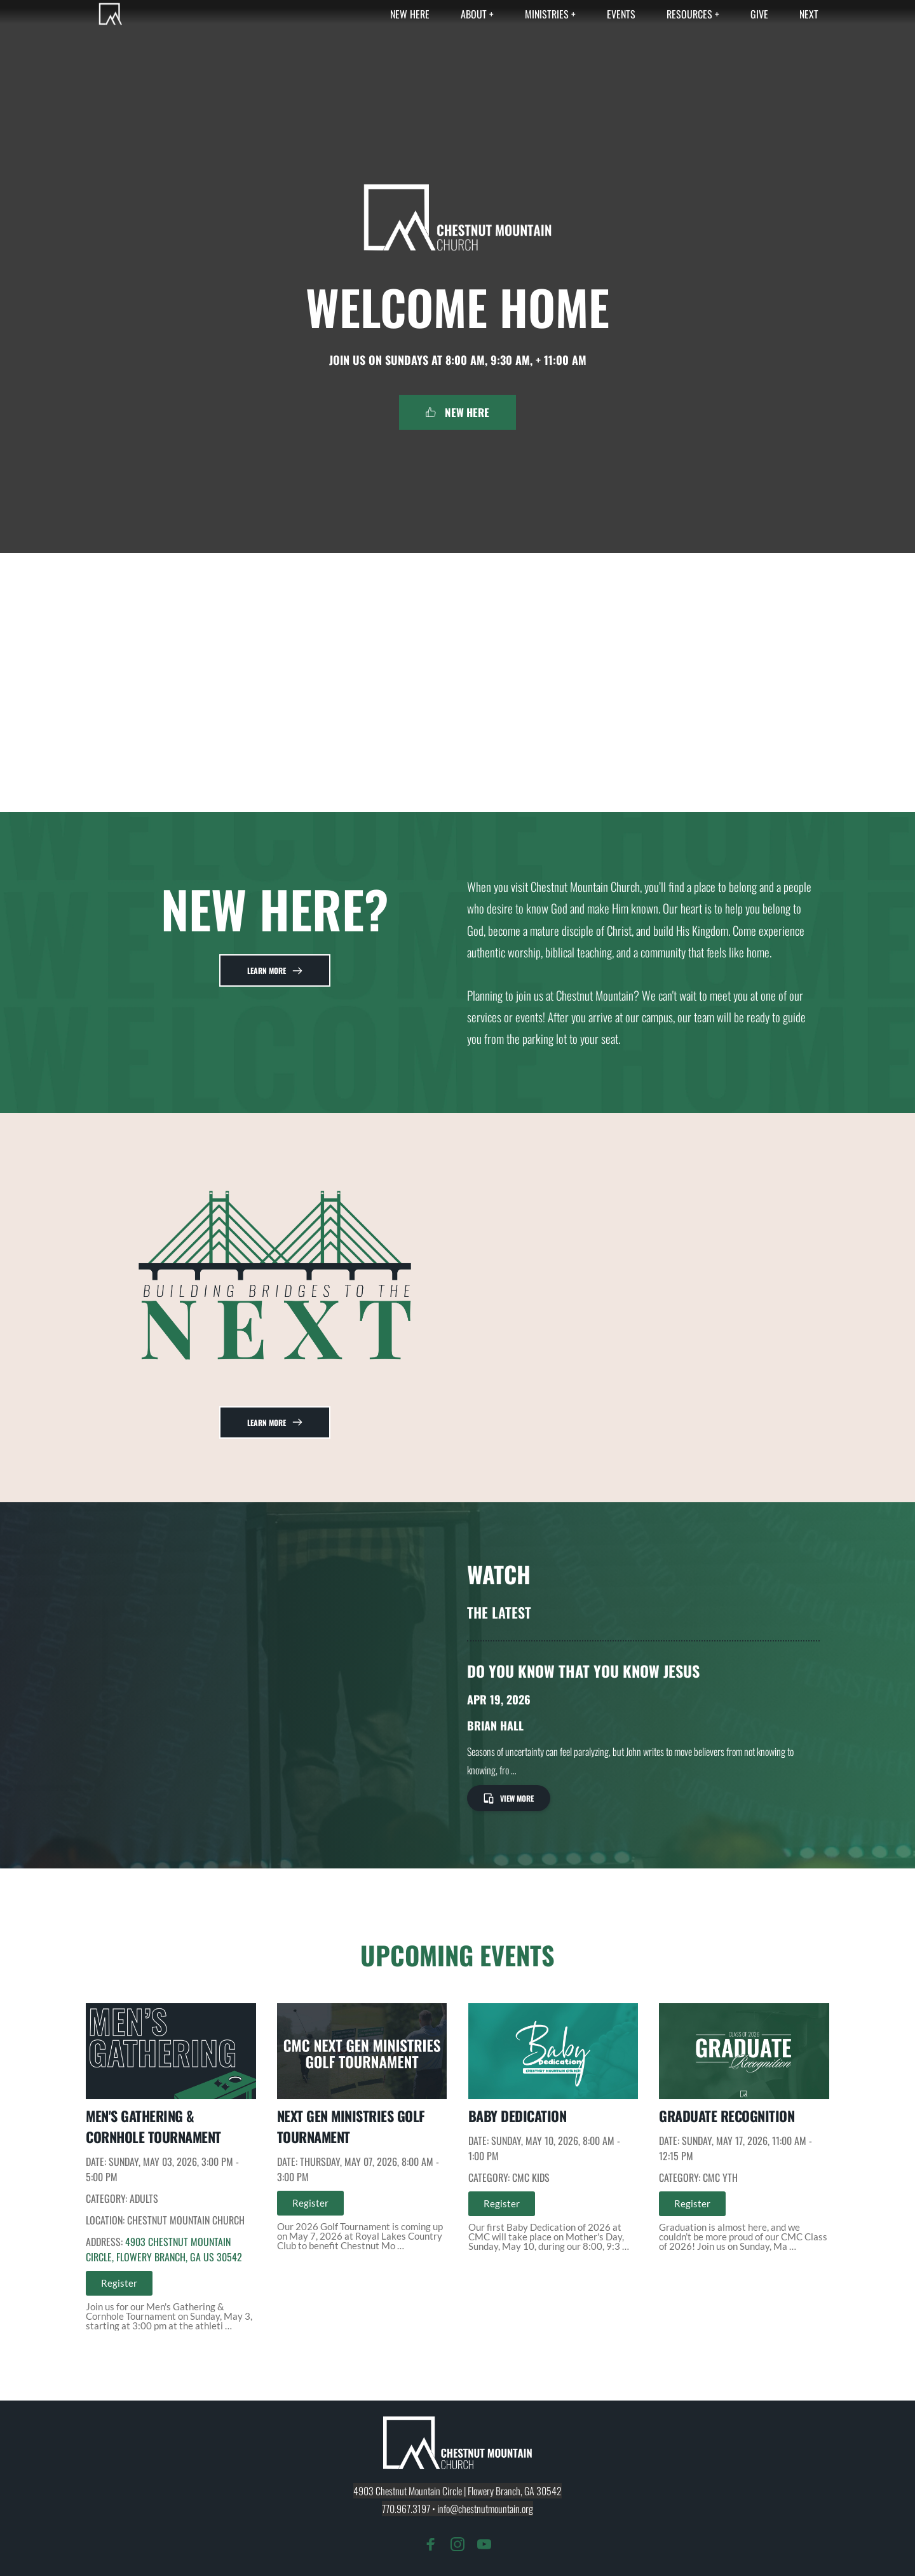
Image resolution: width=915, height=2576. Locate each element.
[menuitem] (410, 14)
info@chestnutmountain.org (485, 2508)
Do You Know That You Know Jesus (583, 1670)
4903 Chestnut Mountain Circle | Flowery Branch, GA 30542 (457, 2490)
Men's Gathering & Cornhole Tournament (153, 2126)
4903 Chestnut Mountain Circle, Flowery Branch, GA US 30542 (164, 2249)
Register (119, 2283)
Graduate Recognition (726, 2116)
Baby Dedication (517, 2116)
